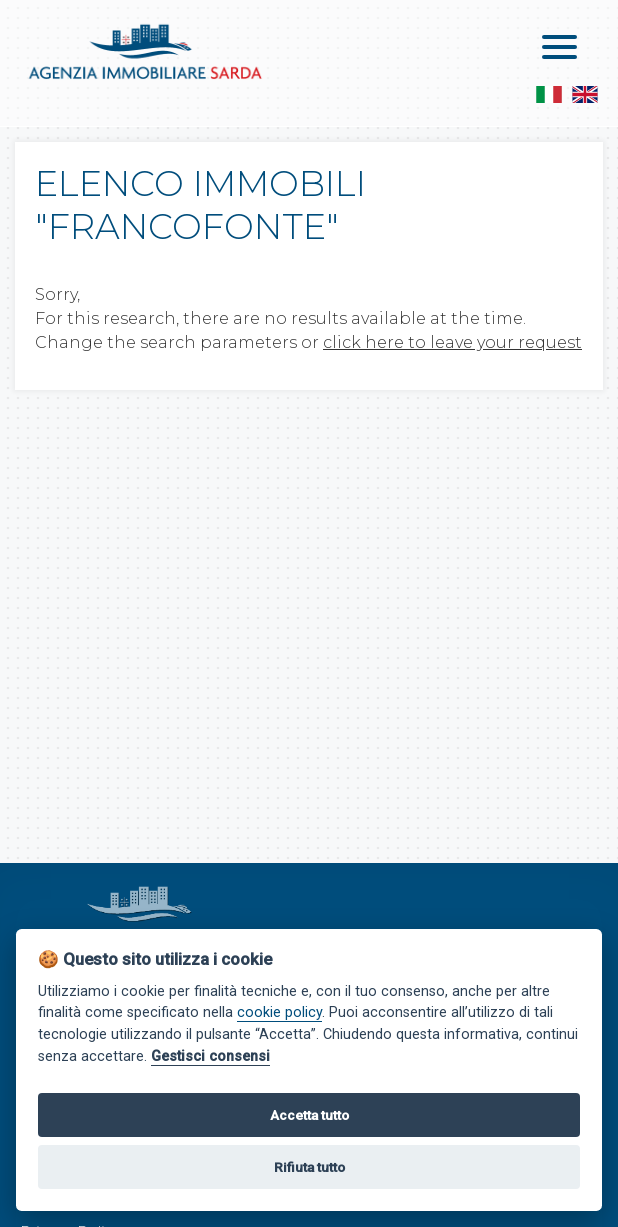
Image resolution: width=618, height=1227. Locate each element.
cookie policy (279, 1012)
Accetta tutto (309, 1115)
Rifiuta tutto (309, 1167)
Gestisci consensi (210, 1056)
